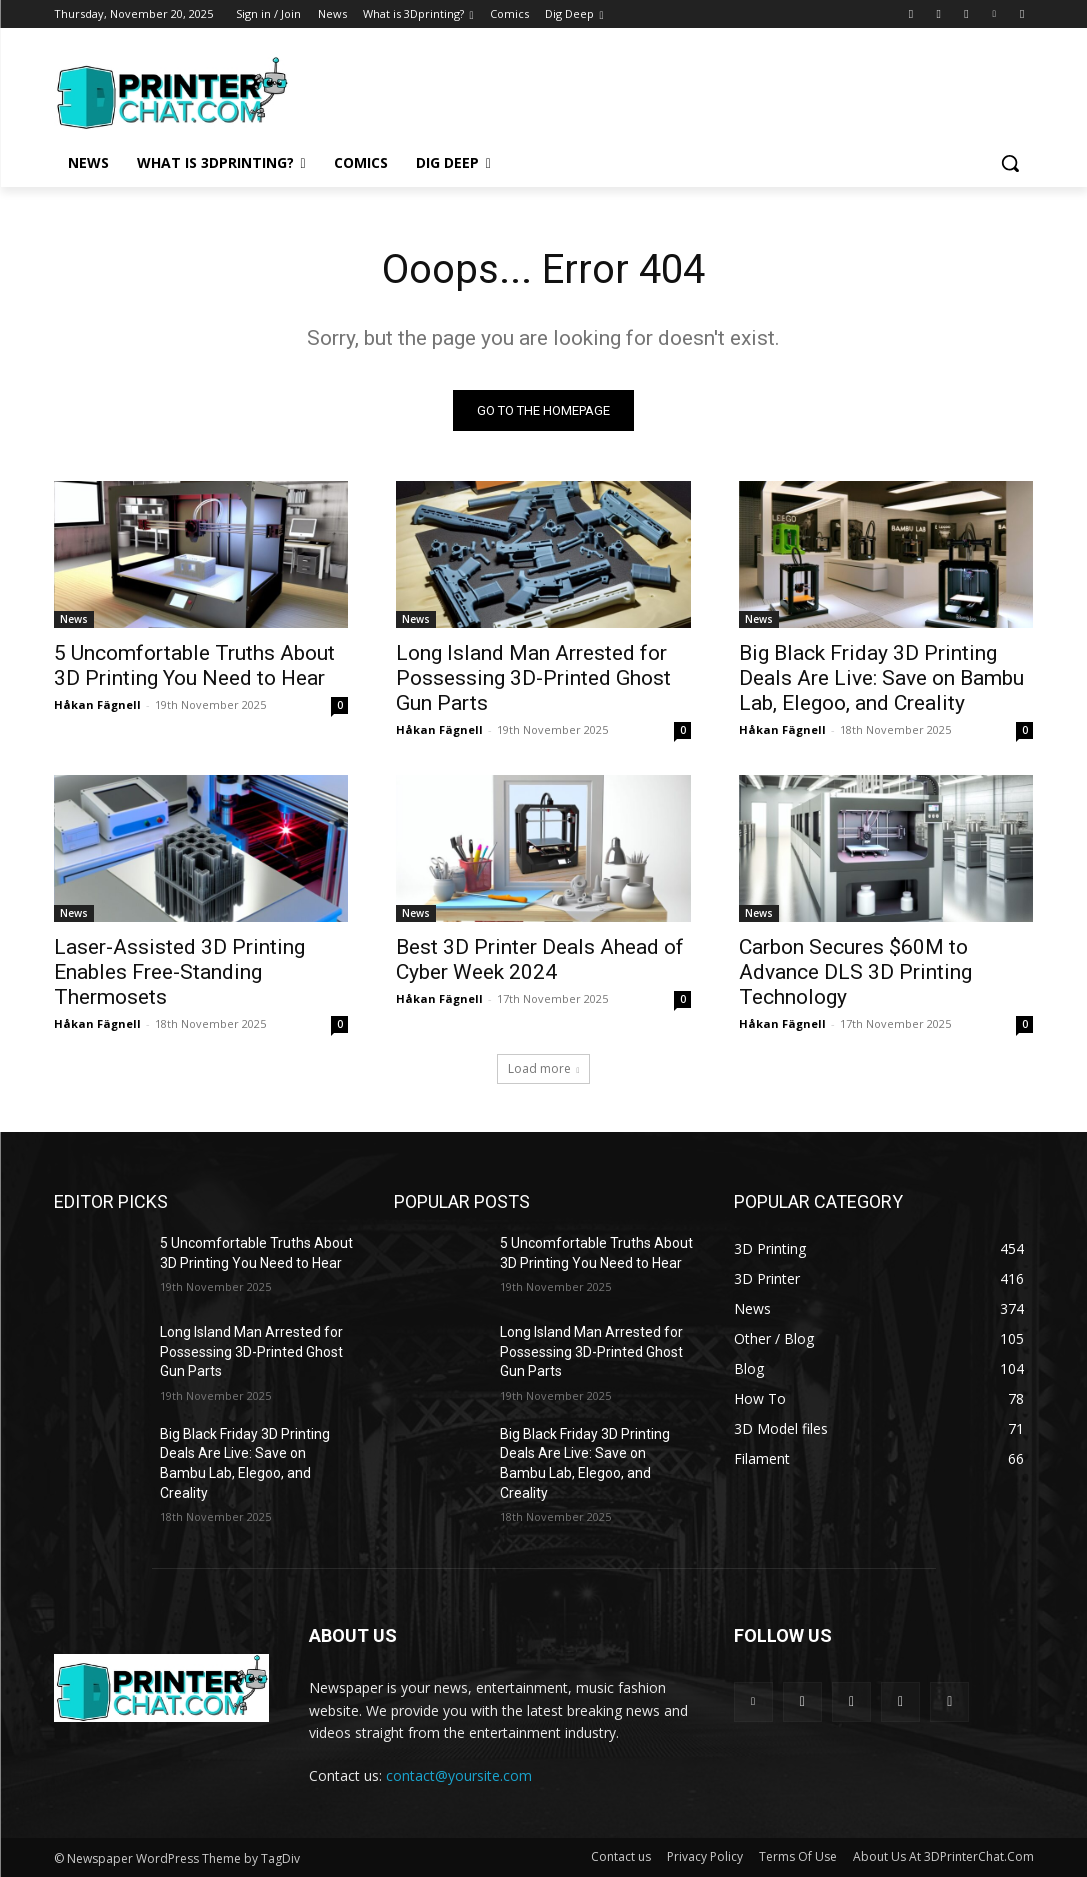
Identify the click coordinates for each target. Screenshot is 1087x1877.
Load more (544, 1068)
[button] (1010, 163)
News (74, 620)
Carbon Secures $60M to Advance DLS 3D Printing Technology (855, 973)
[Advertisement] (523, 90)
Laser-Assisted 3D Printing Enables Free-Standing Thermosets (179, 973)
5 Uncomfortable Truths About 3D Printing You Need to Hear (194, 666)
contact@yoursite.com (459, 1775)
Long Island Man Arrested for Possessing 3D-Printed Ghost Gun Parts (533, 679)
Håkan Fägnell (97, 705)
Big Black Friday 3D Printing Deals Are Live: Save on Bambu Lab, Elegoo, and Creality (881, 679)
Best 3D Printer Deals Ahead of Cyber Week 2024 (540, 960)
